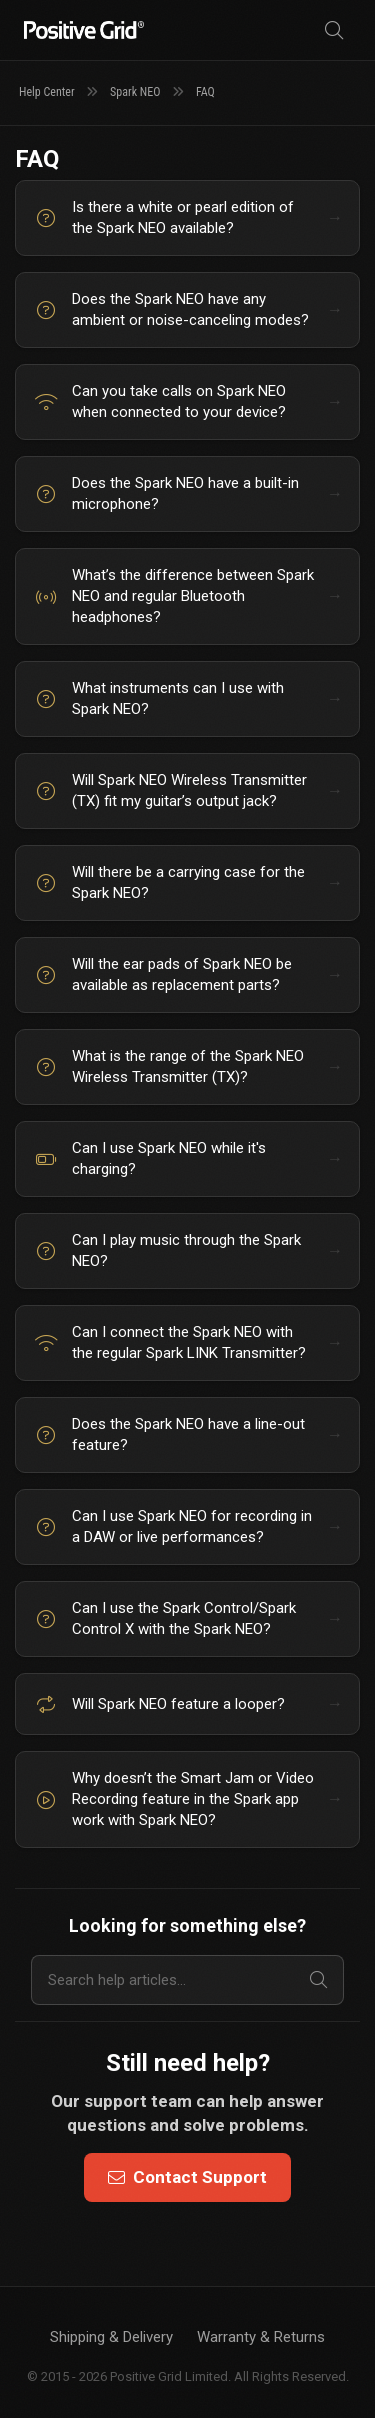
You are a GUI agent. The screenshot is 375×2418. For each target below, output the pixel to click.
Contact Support (187, 2177)
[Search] (334, 30)
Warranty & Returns (261, 2337)
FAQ (205, 92)
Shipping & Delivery (111, 2337)
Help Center (47, 92)
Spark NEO (135, 92)
